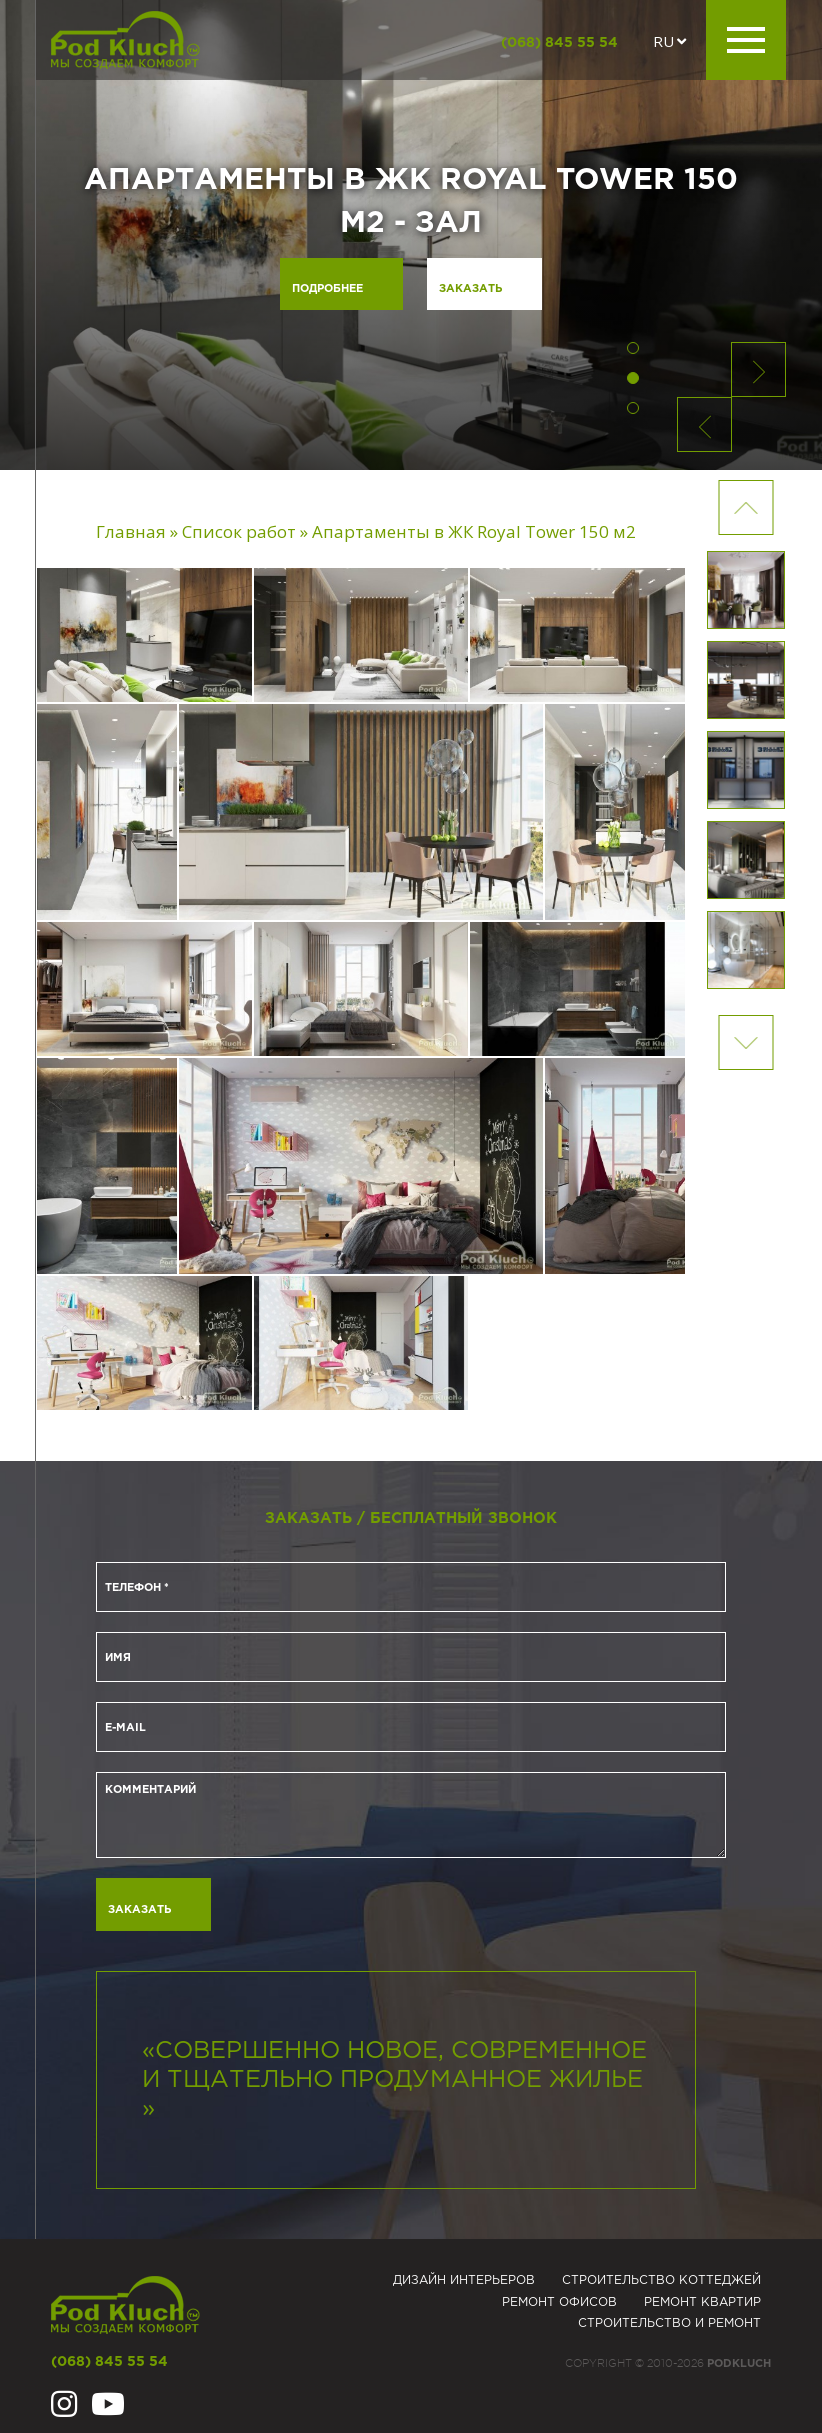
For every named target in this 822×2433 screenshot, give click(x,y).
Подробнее (327, 289)
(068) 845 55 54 (559, 43)
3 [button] (633, 408)
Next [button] (746, 507)
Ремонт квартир (702, 2302)
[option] (411, 235)
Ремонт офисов (559, 2302)
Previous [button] (746, 1042)
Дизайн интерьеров (464, 2280)
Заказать (470, 289)
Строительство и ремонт (669, 2323)
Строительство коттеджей (661, 2280)
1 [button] (633, 348)
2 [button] (633, 378)
